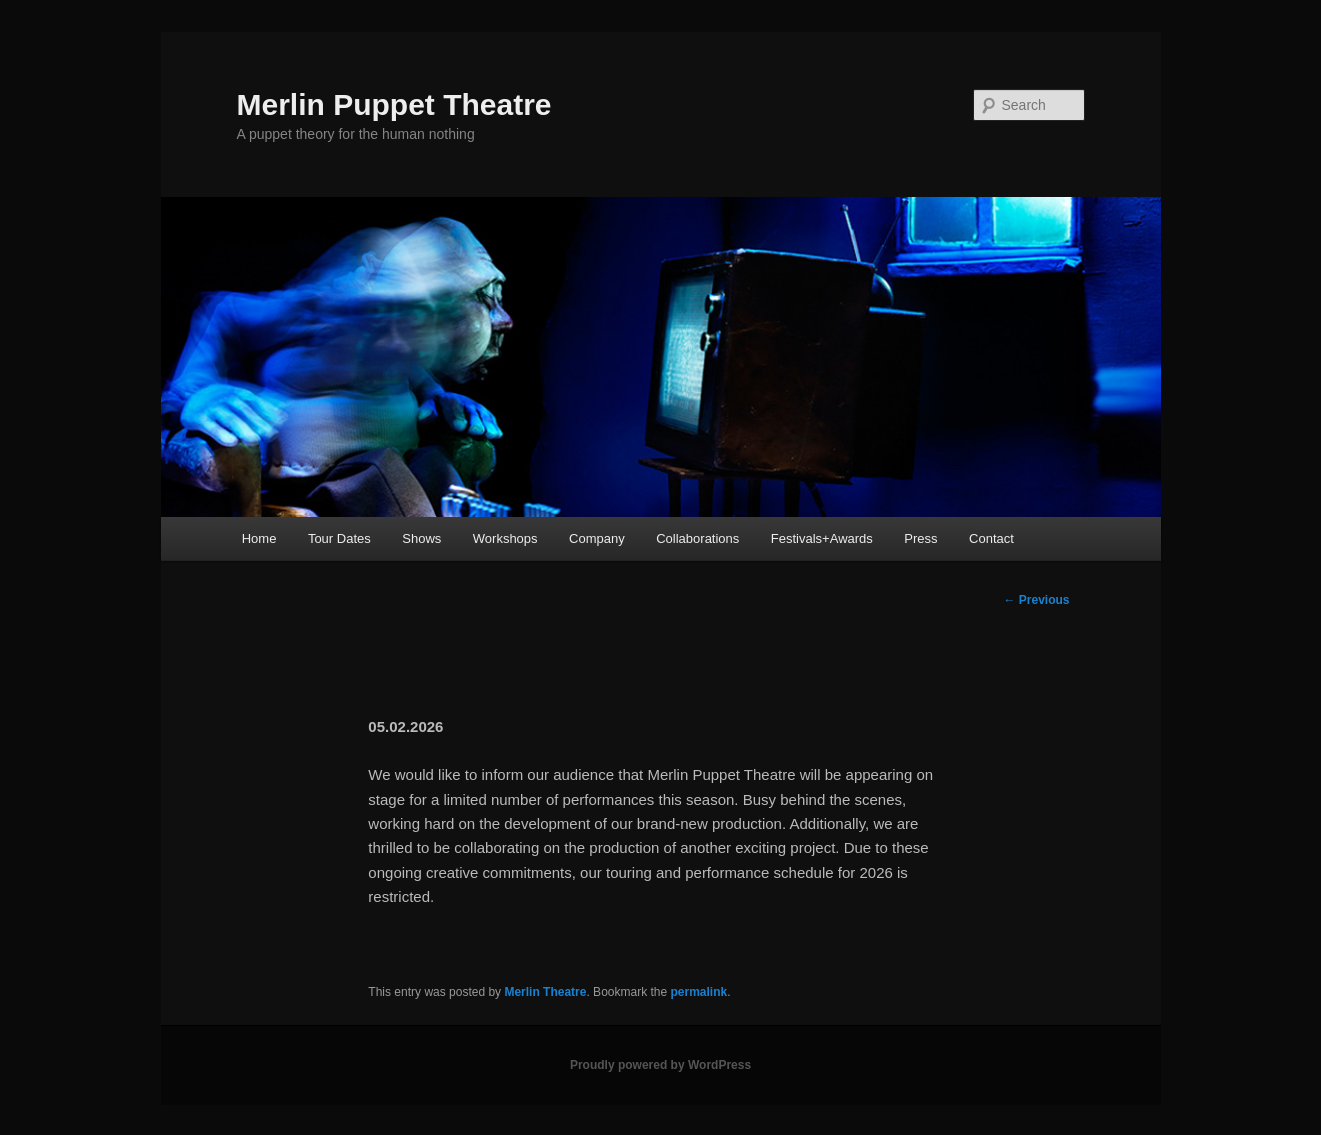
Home (259, 538)
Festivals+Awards (822, 538)
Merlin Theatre (545, 992)
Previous (1036, 600)
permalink (699, 992)
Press (920, 538)
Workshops (505, 538)
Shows (421, 538)
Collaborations (697, 538)
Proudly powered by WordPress (660, 1065)
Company (597, 538)
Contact (991, 538)
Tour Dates (339, 538)
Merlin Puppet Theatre (394, 104)
